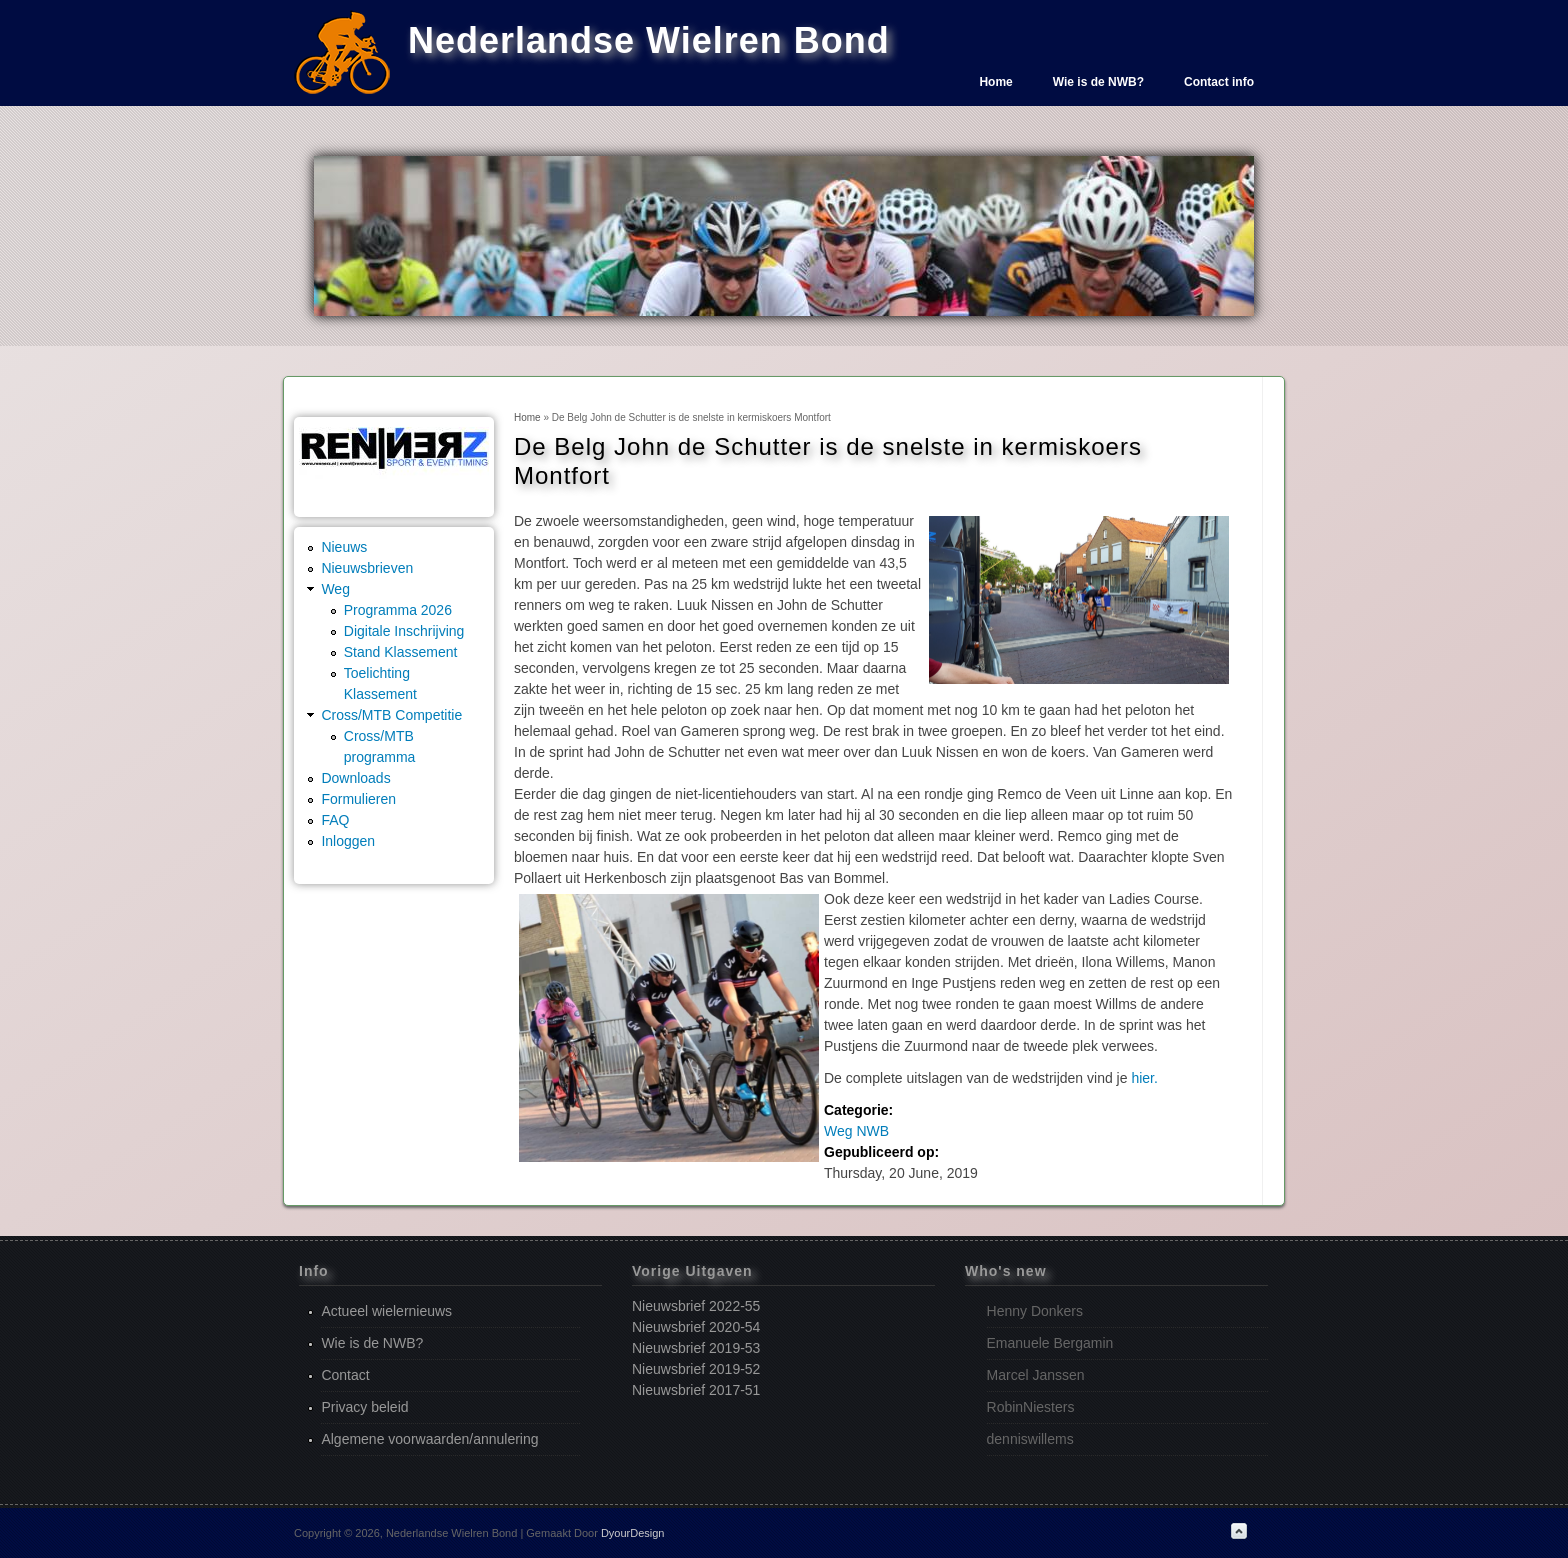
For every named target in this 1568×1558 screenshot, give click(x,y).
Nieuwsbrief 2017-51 (696, 1390)
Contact (345, 1375)
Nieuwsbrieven (367, 568)
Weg (335, 589)
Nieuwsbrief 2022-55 (696, 1306)
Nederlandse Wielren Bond (649, 40)
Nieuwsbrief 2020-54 (696, 1327)
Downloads (355, 778)
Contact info (1219, 82)
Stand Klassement (401, 652)
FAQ (335, 820)
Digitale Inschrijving (404, 631)
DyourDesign (633, 1533)
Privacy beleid (364, 1407)
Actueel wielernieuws (386, 1311)
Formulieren (358, 799)
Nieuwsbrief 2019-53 (696, 1348)
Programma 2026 (398, 610)
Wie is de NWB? (1098, 82)
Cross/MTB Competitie (391, 715)
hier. (1144, 1078)
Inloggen (348, 841)
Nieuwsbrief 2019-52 (696, 1369)
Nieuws (344, 547)
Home (995, 82)
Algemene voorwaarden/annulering (429, 1439)
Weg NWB (856, 1131)
